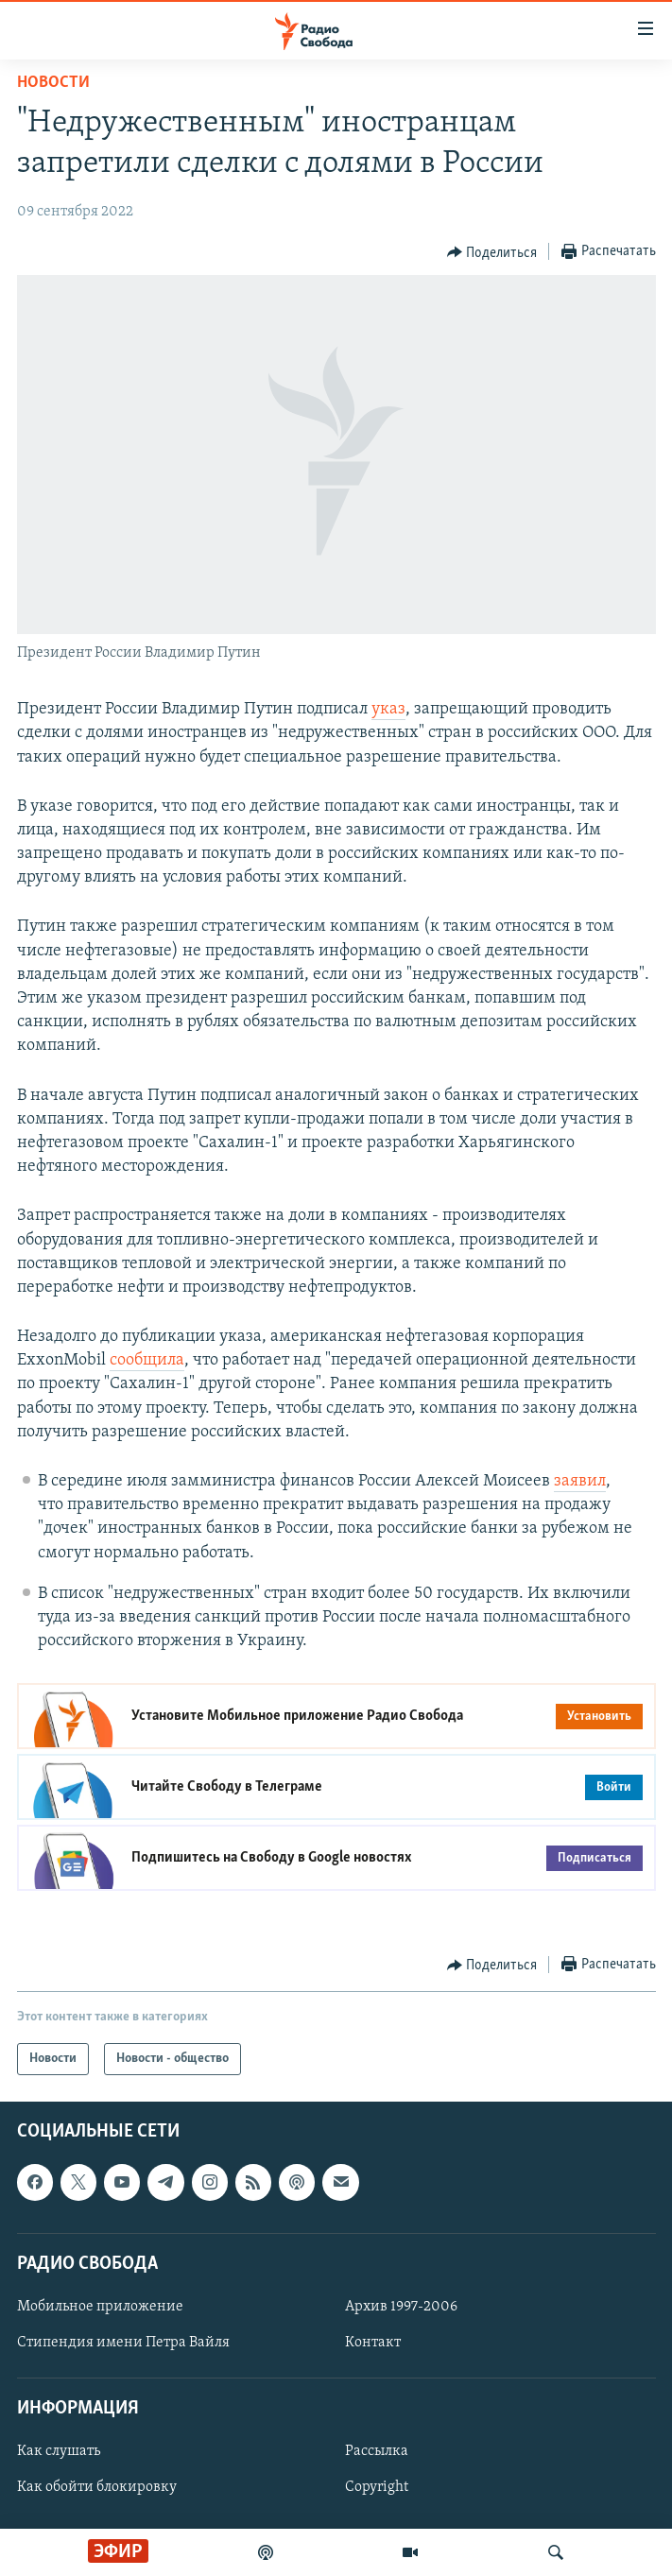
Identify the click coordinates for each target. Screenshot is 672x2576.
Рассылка (376, 2452)
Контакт (373, 2342)
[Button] (492, 252)
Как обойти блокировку (97, 2488)
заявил (580, 1481)
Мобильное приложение (100, 2306)
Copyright (376, 2488)
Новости (53, 83)
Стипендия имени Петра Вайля (123, 2342)
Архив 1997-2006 (401, 2306)
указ (388, 709)
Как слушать (58, 2452)
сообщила (147, 1360)
